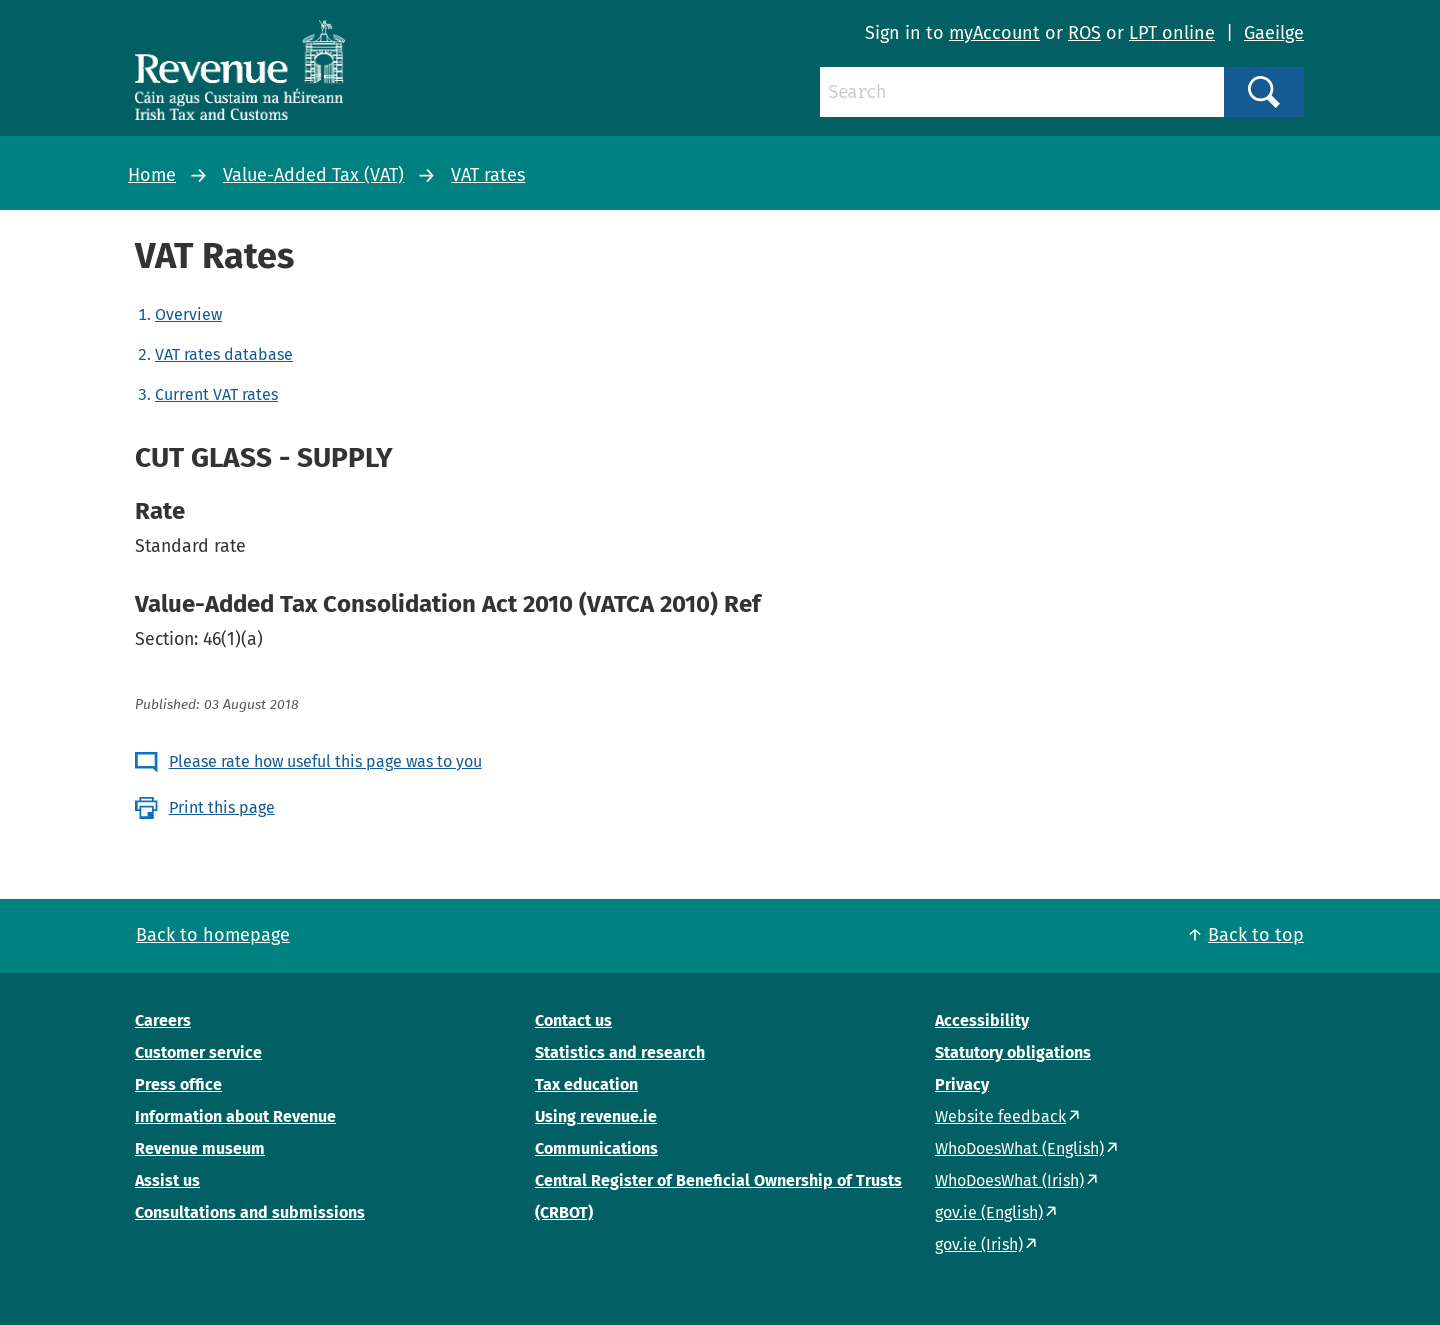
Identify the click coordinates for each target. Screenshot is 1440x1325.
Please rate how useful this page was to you (325, 761)
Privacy (962, 1084)
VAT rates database (224, 354)
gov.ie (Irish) (979, 1244)
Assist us (167, 1180)
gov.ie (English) (989, 1212)
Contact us (573, 1020)
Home (152, 175)
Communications (596, 1148)
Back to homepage (213, 935)
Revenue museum (200, 1148)
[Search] (1022, 92)
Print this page (222, 807)
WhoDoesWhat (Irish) (1009, 1180)
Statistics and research (620, 1052)
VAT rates (488, 175)
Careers (163, 1020)
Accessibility (982, 1020)
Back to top (1256, 935)
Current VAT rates (216, 394)
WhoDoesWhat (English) (1019, 1148)
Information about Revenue (235, 1116)
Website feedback (1000, 1116)
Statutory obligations (1013, 1052)
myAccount (994, 33)
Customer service (198, 1052)
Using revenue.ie (596, 1116)
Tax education (586, 1084)
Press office (178, 1084)
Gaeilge (1274, 33)
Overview (188, 314)
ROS (1084, 33)
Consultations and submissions (250, 1212)
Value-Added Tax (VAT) (313, 175)
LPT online (1172, 33)
